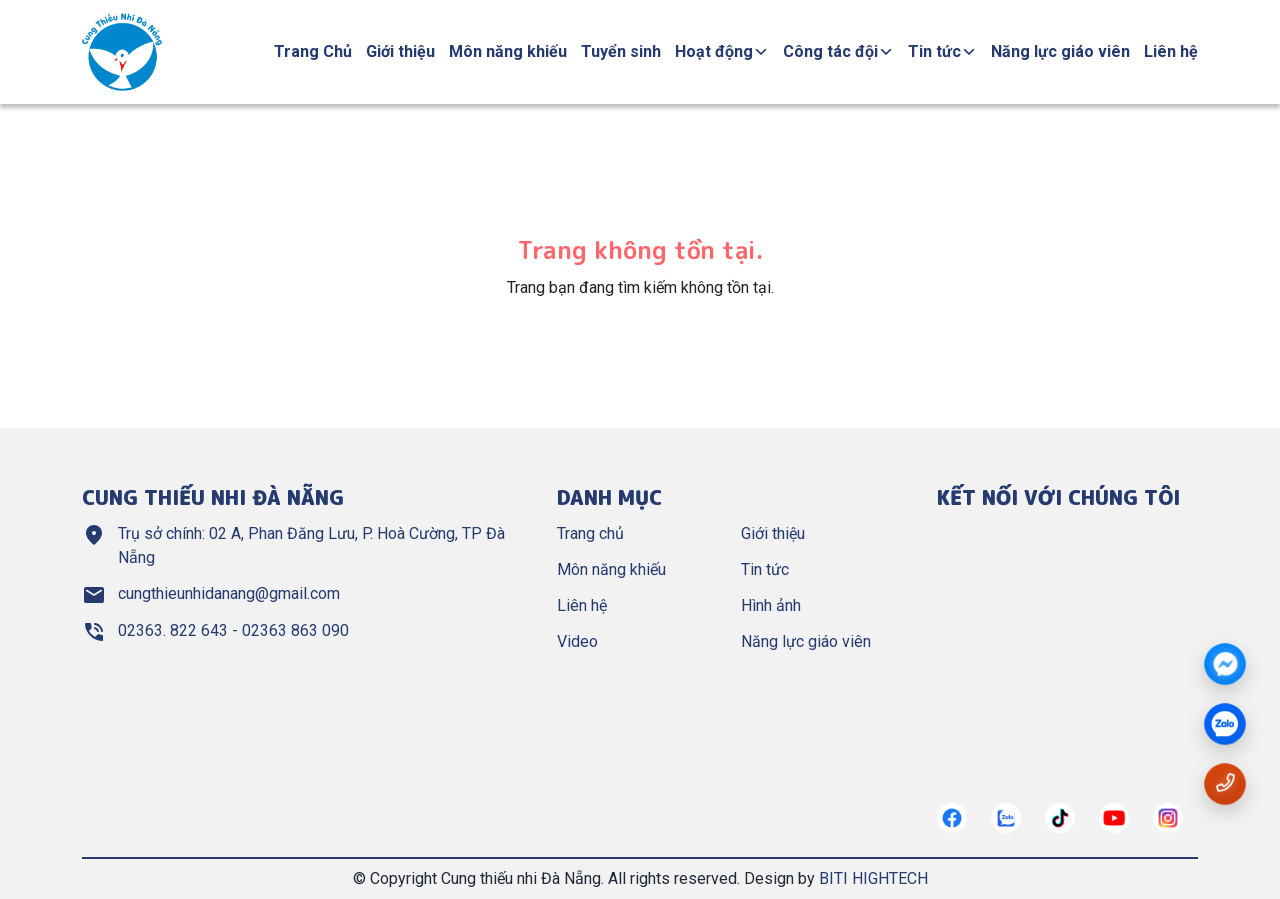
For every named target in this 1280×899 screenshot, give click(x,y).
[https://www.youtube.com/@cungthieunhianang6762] (1114, 818)
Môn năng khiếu (508, 51)
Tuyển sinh (621, 51)
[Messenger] (1225, 665)
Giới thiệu (400, 51)
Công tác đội (838, 51)
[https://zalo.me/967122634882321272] (1006, 818)
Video (577, 641)
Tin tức (942, 51)
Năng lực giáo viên (1060, 51)
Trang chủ (590, 533)
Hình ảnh (771, 605)
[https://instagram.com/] (1168, 818)
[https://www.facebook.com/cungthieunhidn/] (952, 818)
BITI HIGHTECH (873, 878)
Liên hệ (1171, 51)
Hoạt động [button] (722, 51)
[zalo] (1225, 725)
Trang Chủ (313, 51)
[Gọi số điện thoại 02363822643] (1225, 782)
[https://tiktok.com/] (1060, 818)
